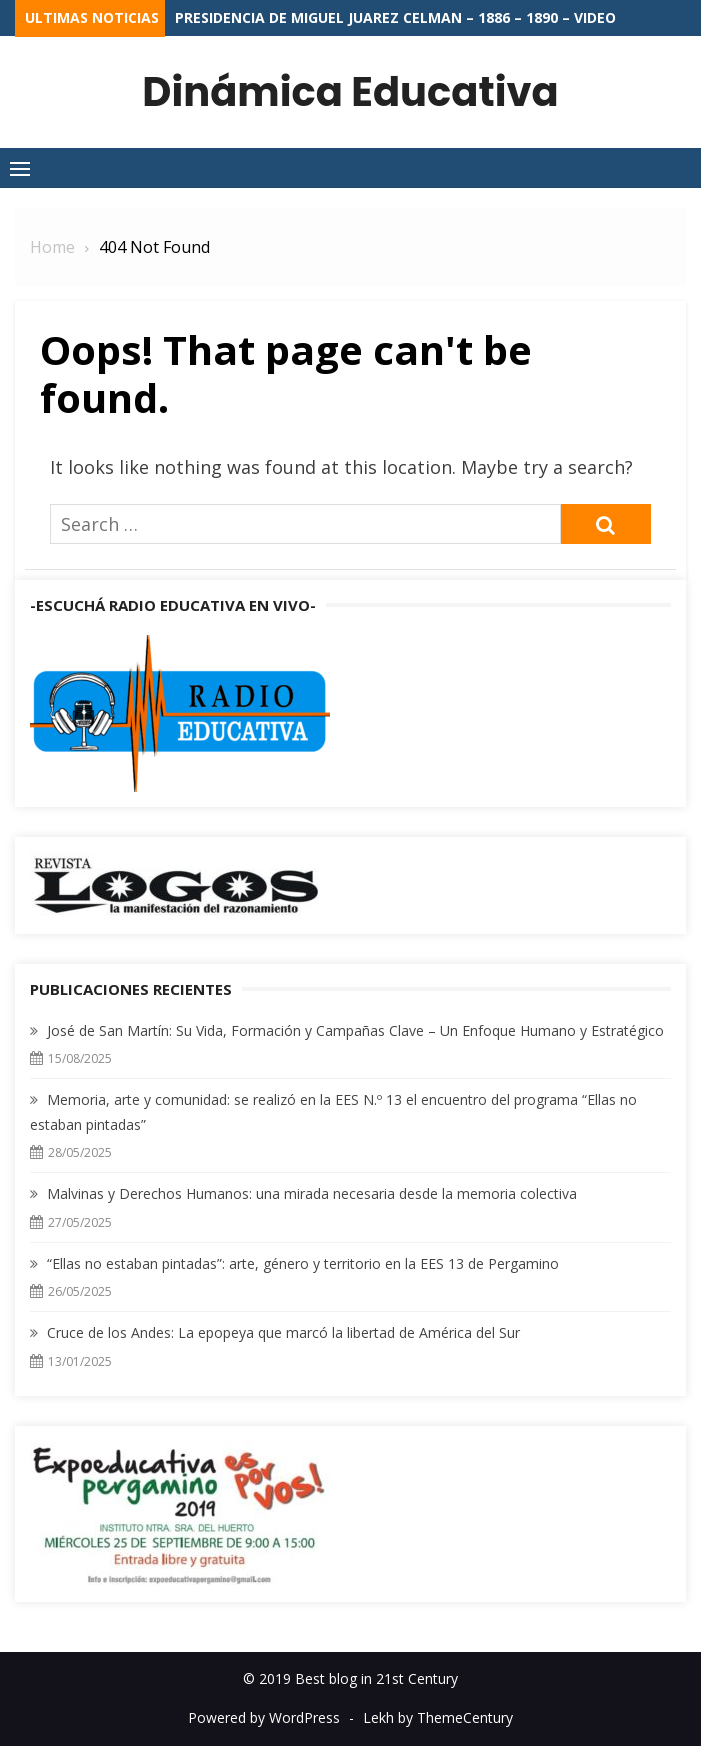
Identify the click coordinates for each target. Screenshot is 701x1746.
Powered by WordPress (264, 1717)
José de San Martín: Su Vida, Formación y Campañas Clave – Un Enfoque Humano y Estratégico (355, 1030)
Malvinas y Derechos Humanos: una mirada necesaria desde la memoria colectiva (312, 1193)
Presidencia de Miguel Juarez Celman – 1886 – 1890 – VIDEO (395, 17)
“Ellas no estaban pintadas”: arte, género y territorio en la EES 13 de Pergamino (303, 1263)
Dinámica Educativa (350, 92)
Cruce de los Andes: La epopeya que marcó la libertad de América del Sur (283, 1332)
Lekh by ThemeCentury (438, 1717)
